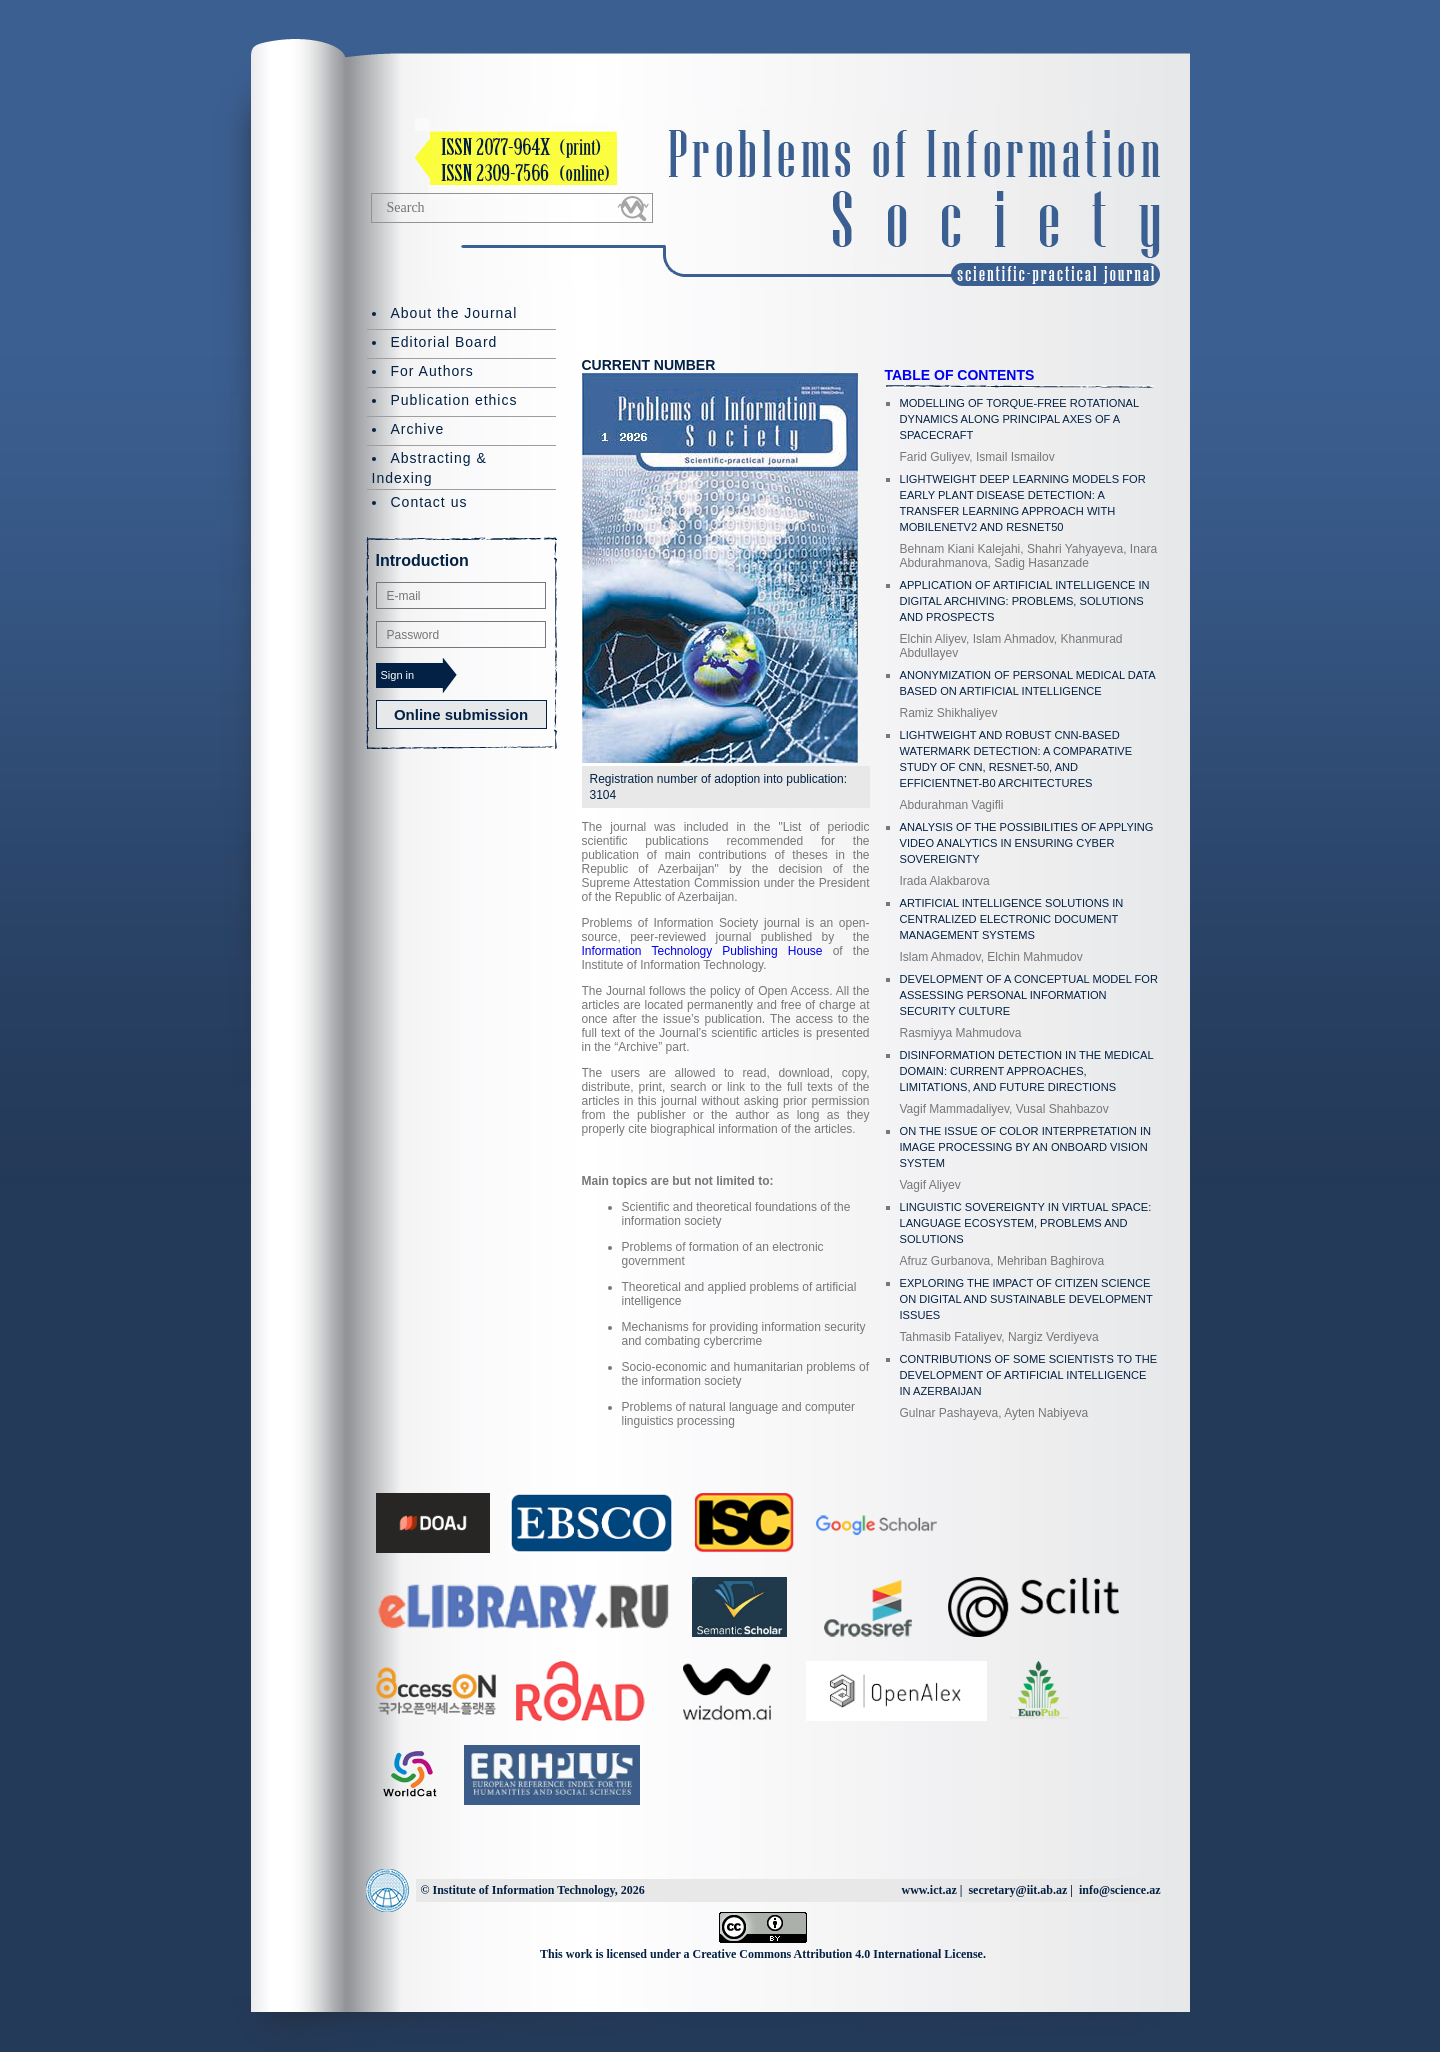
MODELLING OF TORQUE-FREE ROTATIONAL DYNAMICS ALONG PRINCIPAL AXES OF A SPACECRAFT (1019, 419)
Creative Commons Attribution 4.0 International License (838, 1954)
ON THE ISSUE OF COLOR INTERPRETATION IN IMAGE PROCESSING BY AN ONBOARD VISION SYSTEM (1025, 1147)
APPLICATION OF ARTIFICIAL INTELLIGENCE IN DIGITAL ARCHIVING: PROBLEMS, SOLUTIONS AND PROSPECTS (1025, 601)
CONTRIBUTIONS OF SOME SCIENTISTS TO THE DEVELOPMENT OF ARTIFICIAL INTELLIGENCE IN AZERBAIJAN (1029, 1375)
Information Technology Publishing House (702, 951)
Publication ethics (454, 400)
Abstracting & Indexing (429, 468)
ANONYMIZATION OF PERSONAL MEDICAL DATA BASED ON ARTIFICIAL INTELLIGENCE (1028, 683)
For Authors (432, 371)
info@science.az (1119, 1890)
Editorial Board (444, 342)
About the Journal (454, 313)
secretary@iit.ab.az (1017, 1890)
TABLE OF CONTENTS (960, 375)
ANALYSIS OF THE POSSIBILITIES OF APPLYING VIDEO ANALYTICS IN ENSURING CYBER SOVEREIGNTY (1027, 843)
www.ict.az (928, 1890)
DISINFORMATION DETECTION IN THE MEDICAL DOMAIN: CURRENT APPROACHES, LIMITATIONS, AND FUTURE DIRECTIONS (1027, 1071)
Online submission (461, 714)
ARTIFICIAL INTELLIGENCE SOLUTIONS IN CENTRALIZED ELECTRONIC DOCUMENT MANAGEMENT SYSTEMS (1012, 919)
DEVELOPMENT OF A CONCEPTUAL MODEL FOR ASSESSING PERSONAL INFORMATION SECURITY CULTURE (1029, 995)
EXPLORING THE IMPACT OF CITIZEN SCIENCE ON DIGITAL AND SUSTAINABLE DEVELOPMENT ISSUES (1026, 1299)
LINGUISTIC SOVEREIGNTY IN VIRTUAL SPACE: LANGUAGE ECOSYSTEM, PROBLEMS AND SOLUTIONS (1026, 1223)
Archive (418, 429)
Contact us (429, 502)
